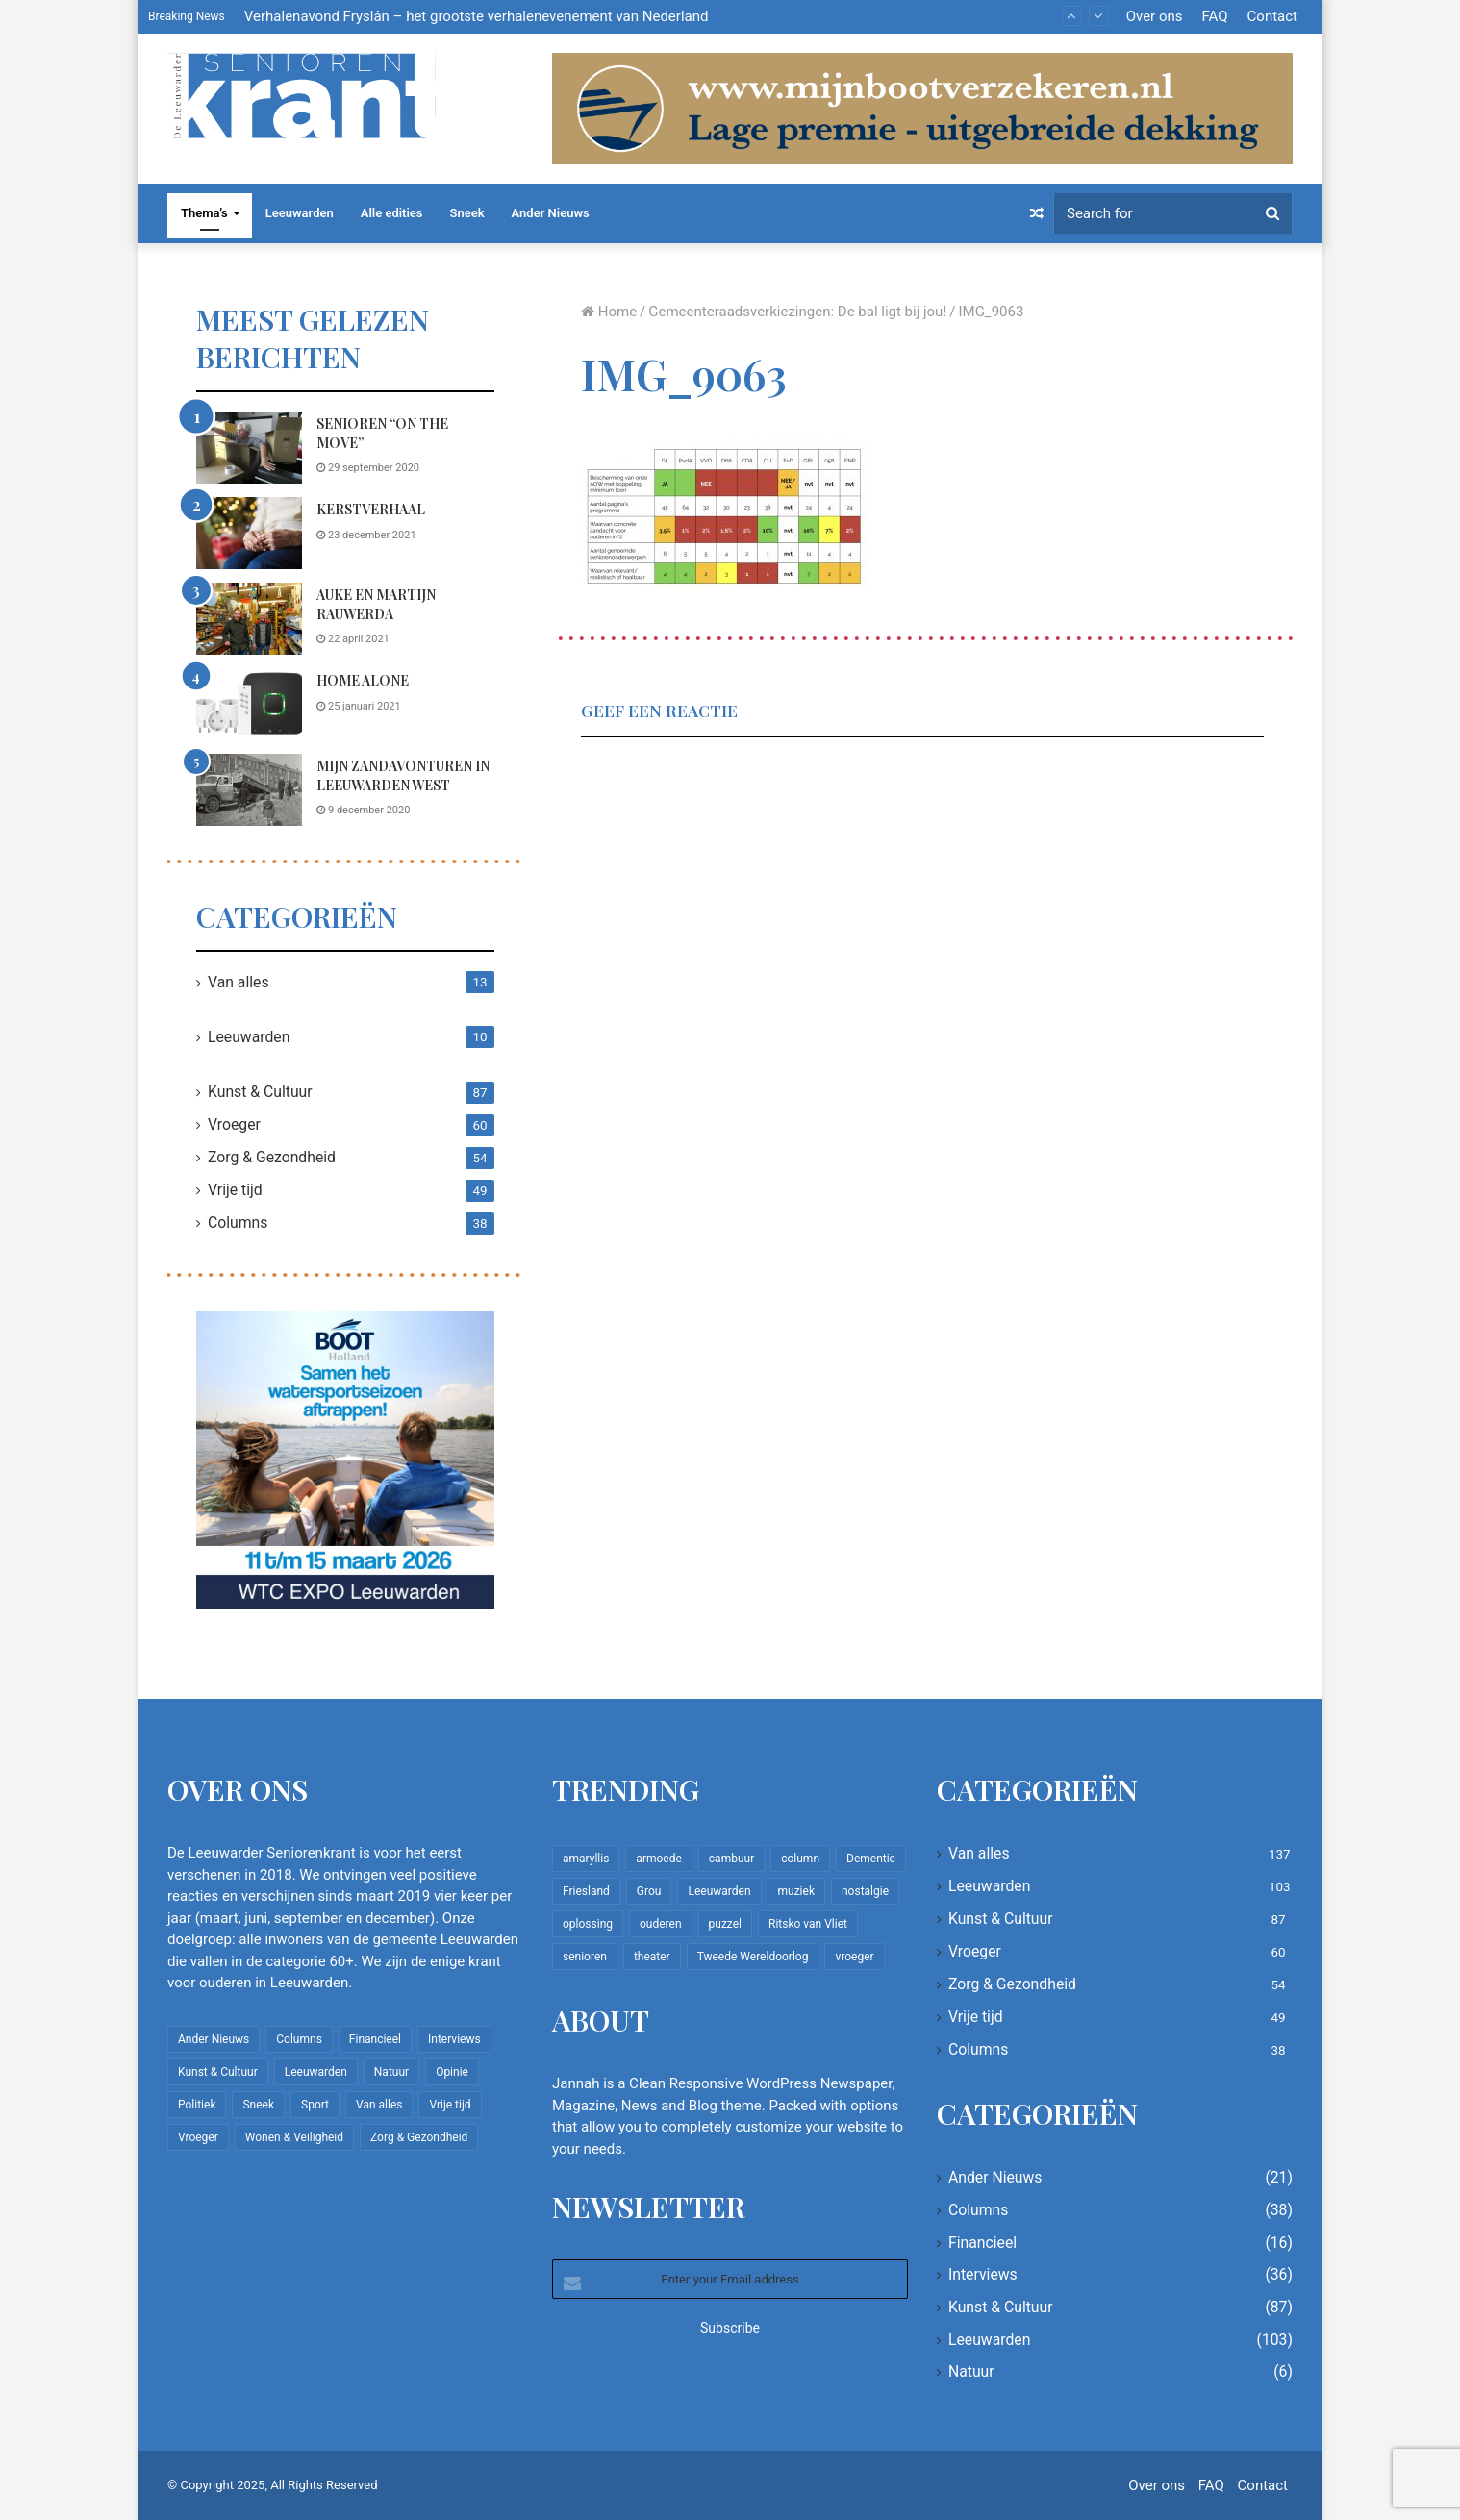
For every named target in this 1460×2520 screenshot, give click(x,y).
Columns (237, 1222)
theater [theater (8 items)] (652, 1956)
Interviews (983, 2274)
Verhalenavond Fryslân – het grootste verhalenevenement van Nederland (476, 16)
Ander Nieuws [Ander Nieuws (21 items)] (213, 2039)
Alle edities (392, 213)
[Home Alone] (249, 704)
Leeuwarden (299, 213)
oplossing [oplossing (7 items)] (588, 1924)
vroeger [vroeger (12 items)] (854, 1956)
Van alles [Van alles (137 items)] (379, 2104)
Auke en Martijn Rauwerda (376, 604)
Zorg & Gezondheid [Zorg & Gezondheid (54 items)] (418, 2137)
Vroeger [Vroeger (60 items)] (198, 2137)
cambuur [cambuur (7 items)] (731, 1858)
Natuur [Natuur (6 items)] (391, 2072)
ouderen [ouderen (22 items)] (661, 1924)
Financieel (982, 2242)
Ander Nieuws (551, 213)
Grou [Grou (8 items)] (649, 1891)
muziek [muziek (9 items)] (796, 1891)
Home (609, 311)
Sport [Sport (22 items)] (315, 2104)
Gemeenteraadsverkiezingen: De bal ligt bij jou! (797, 311)
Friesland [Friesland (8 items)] (586, 1891)
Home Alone (362, 680)
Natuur (971, 2371)
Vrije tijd (235, 1190)
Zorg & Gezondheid (272, 1157)
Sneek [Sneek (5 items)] (258, 2104)
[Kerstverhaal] (249, 533)
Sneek (467, 213)
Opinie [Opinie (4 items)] (452, 2072)
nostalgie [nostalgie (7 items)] (865, 1891)
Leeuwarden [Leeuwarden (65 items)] (719, 1891)
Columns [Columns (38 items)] (299, 2039)
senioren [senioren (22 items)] (585, 1956)
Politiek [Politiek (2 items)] (196, 2104)
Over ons (1154, 16)
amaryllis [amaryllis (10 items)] (586, 1858)
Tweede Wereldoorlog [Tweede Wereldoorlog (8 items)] (753, 1956)
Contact (1272, 16)
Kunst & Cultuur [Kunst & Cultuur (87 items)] (218, 2072)
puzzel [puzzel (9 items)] (725, 1924)
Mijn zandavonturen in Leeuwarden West (403, 775)
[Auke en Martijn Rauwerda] (249, 619)
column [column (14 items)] (800, 1858)
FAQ (1214, 16)
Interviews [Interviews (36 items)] (454, 2039)
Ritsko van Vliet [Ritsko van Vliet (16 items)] (807, 1924)
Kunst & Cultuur (260, 1092)
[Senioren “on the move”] (249, 448)
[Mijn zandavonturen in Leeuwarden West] (249, 790)
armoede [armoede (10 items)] (658, 1858)
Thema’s (204, 213)
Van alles (238, 982)
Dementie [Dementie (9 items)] (870, 1858)
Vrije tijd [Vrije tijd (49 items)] (449, 2104)
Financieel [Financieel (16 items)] (375, 2039)
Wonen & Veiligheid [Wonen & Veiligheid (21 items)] (294, 2137)
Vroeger (234, 1124)
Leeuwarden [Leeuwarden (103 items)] (316, 2072)
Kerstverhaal (370, 509)
